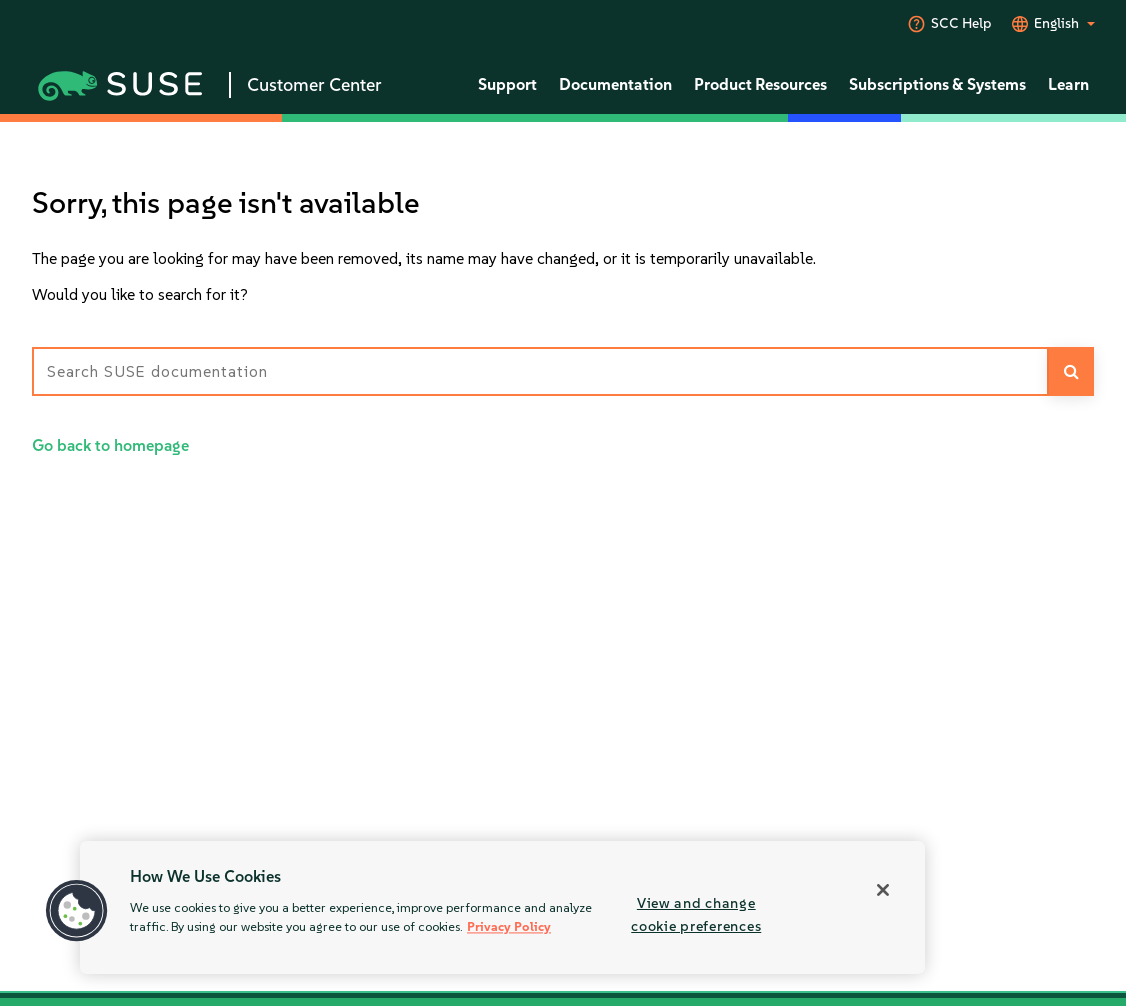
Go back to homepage (110, 445)
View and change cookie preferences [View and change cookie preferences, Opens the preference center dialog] (696, 914)
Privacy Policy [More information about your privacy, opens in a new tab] (509, 927)
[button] (77, 911)
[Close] (883, 890)
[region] (502, 907)
